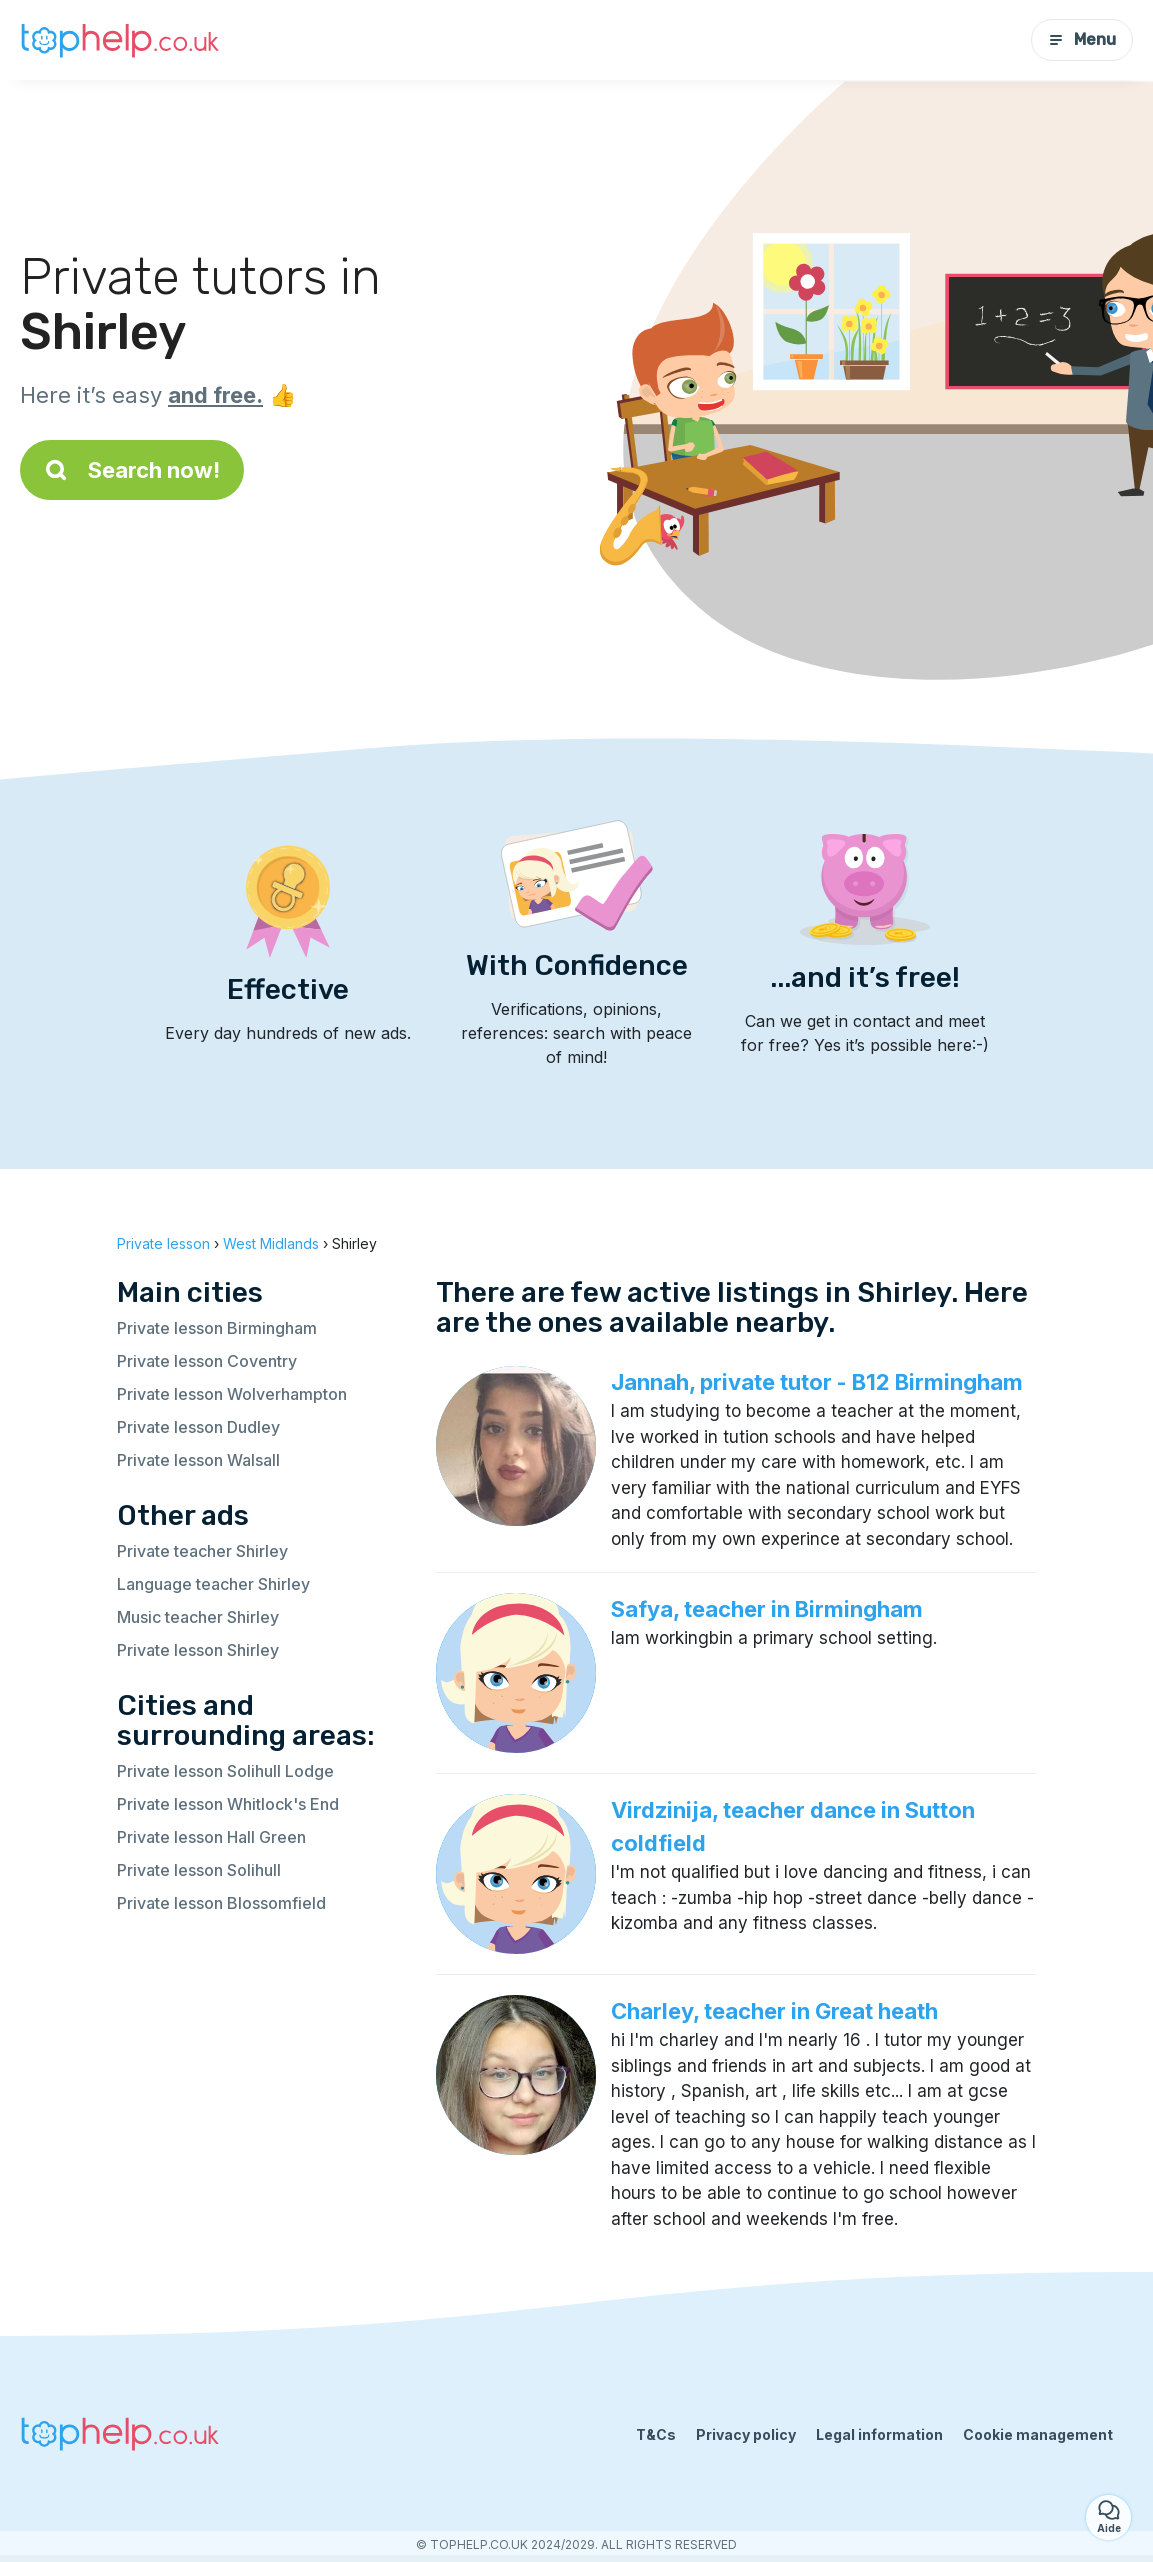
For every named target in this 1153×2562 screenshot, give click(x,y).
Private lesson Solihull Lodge (225, 1771)
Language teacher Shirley (213, 1584)
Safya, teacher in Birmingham (767, 1609)
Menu (1082, 39)
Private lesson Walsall (198, 1460)
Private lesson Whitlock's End (228, 1804)
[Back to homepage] (120, 39)
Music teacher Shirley (198, 1617)
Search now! (132, 470)
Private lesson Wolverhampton (232, 1394)
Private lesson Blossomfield (221, 1903)
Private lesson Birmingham (217, 1328)
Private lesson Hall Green (211, 1837)
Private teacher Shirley (202, 1551)
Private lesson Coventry (207, 1361)
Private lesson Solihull (199, 1870)
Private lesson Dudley (198, 1427)
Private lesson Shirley (198, 1650)
